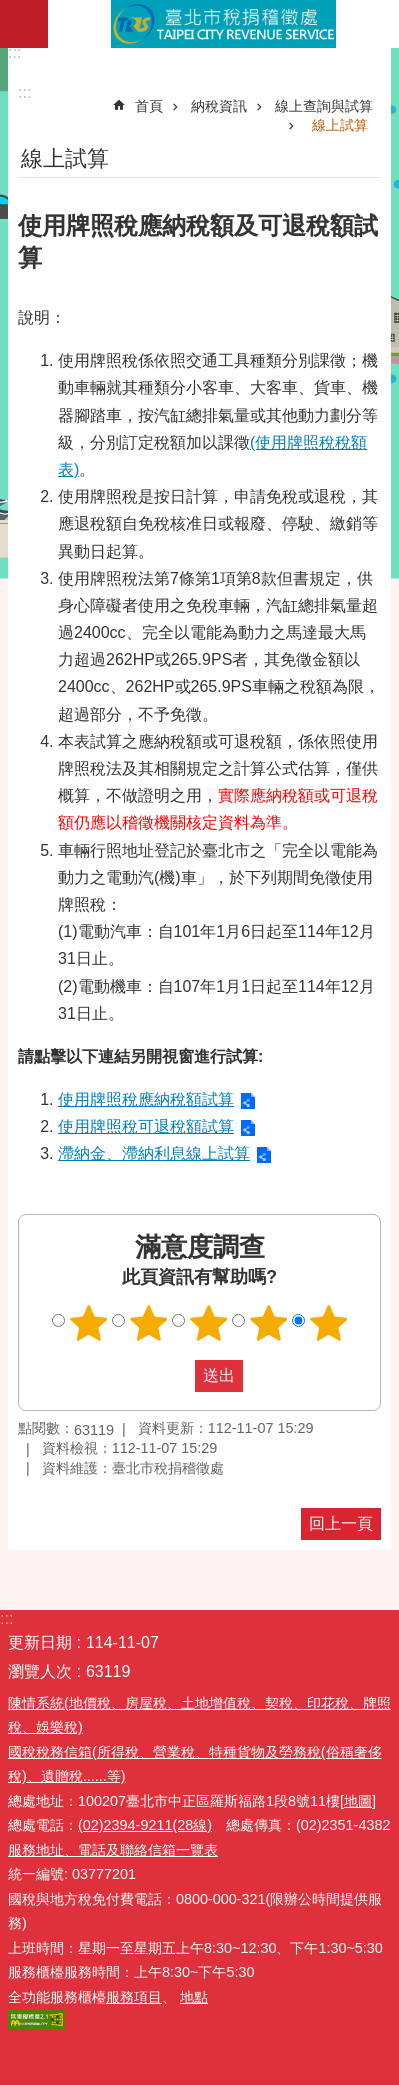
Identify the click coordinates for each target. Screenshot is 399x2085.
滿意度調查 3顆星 (208, 1323)
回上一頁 (341, 1523)
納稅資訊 (219, 106)
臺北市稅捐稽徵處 (223, 24)
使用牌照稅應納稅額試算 (146, 1099)
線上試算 (340, 125)
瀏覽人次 (40, 1671)
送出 (176, 1376)
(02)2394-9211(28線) (145, 1825)
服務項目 (134, 1997)
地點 (194, 1997)
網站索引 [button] (24, 24)
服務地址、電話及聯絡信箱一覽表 (113, 1850)
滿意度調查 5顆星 (328, 1323)
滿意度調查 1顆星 (88, 1323)
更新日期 (40, 1642)
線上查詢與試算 (324, 106)
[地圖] (358, 1801)
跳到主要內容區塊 (10, 10)
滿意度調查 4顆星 (268, 1323)
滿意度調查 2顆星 (148, 1323)
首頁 (149, 106)
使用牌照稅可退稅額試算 (146, 1126)
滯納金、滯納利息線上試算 (154, 1153)
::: (14, 52)
